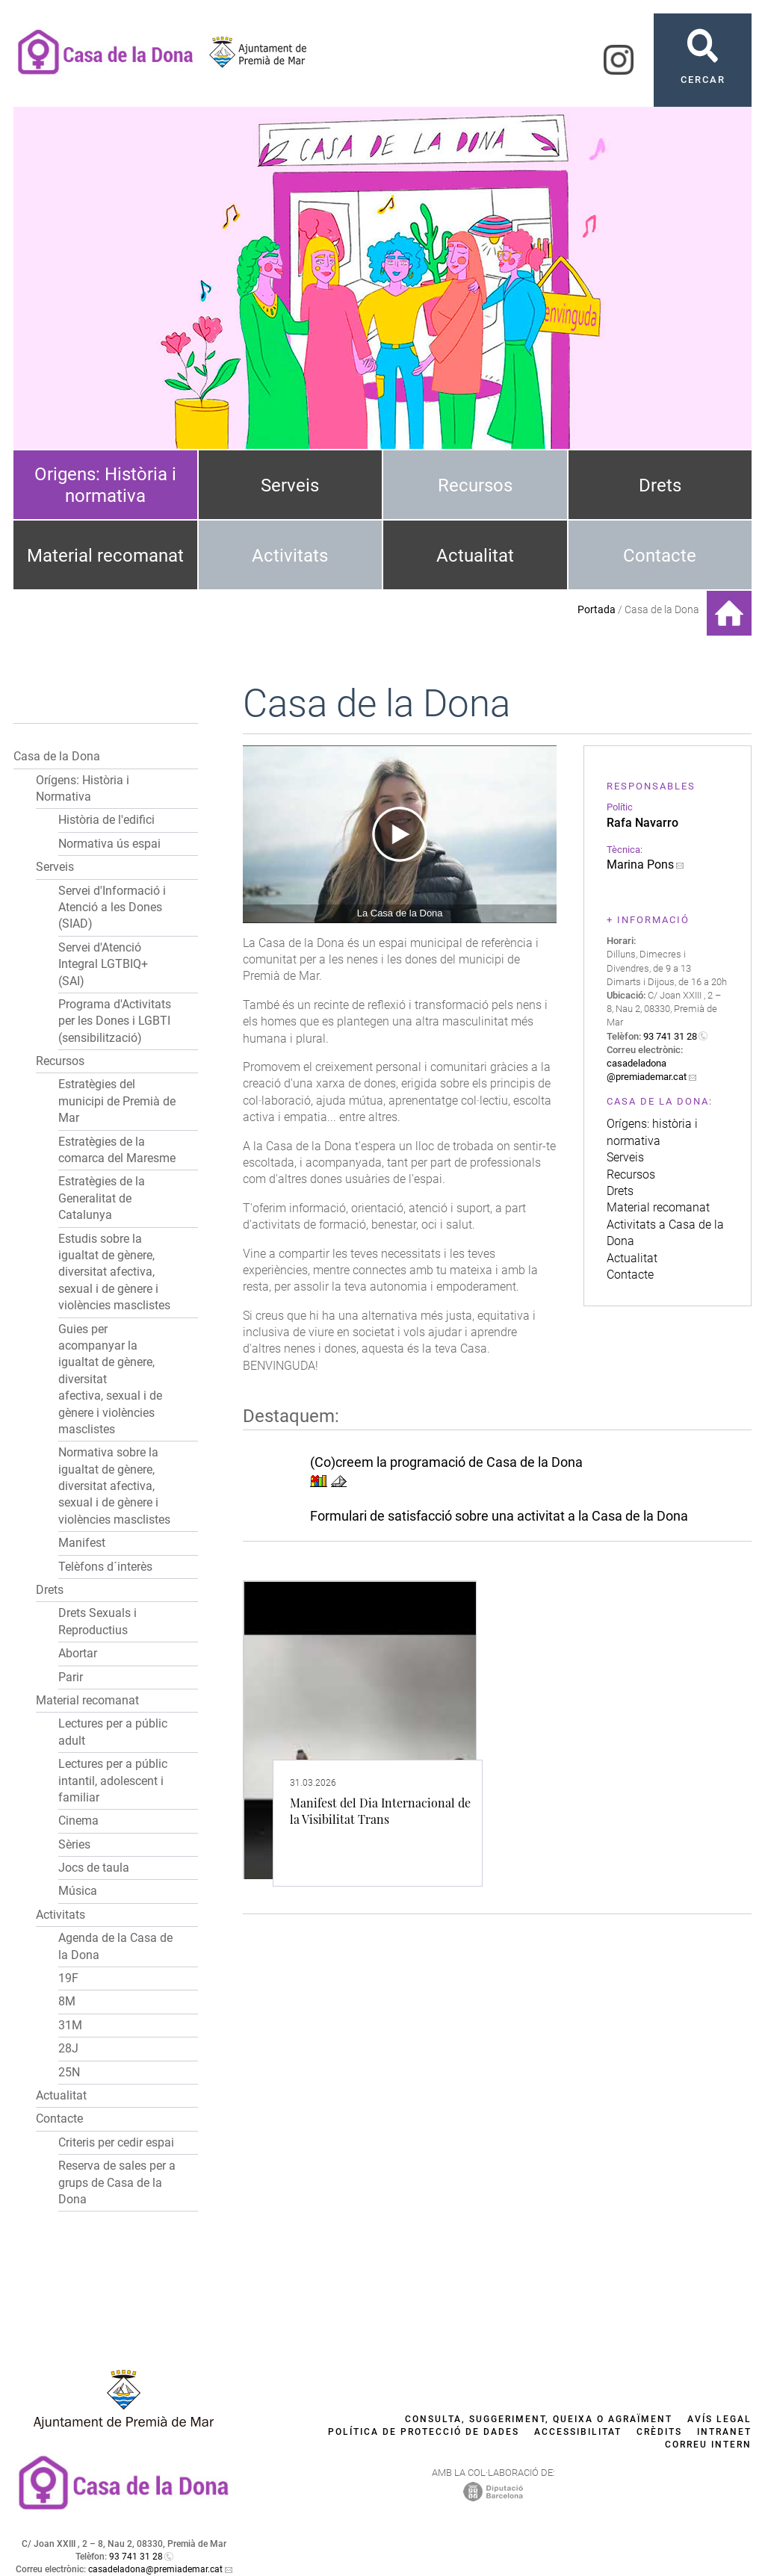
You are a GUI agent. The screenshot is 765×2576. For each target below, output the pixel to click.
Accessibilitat (578, 2432)
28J (68, 2048)
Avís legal (719, 2419)
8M (66, 2001)
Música (77, 1891)
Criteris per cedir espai (116, 2142)
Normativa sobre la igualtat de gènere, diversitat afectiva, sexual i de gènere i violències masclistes (114, 1486)
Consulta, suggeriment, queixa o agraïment (538, 2419)
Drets (660, 485)
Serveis (290, 485)
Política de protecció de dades (423, 2432)
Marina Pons (640, 864)
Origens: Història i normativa (105, 485)
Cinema (78, 1820)
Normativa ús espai (109, 844)
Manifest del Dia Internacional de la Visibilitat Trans (380, 1811)
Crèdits (659, 2432)
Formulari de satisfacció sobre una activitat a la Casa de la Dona (499, 1516)
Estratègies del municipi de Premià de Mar (117, 1101)
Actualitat (475, 555)
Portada (596, 609)
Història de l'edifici (106, 820)
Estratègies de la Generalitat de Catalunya (101, 1198)
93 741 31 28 (670, 1036)
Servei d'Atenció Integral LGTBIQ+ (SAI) (103, 964)
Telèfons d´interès (105, 1566)
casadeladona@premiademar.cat (155, 2569)
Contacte (659, 555)
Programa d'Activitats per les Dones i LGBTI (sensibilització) (114, 1021)
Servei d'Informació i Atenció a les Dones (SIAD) (112, 907)
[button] (185, 757)
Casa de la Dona (56, 756)
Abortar (77, 1653)
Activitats (290, 555)
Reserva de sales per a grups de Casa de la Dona (117, 2182)
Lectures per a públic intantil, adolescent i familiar (112, 1780)
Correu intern (708, 2444)
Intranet (724, 2432)
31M (70, 2025)
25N (69, 2072)
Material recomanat (105, 555)
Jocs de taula (93, 1867)
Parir (70, 1677)
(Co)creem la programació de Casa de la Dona (446, 1462)
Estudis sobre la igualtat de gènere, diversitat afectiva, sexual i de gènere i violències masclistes (114, 1272)
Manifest (81, 1543)
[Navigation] (400, 833)
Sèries (74, 1844)
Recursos (475, 485)
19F (68, 1978)
